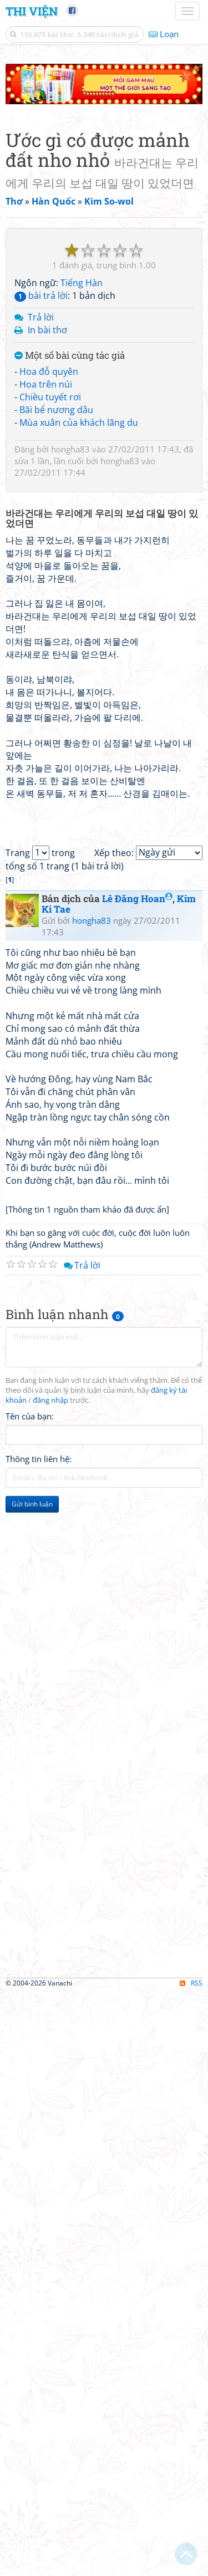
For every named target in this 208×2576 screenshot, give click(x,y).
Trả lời (41, 317)
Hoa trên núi (45, 384)
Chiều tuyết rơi (50, 397)
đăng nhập (50, 1400)
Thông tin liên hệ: (39, 1458)
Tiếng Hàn (81, 283)
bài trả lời (41, 295)
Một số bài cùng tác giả (69, 355)
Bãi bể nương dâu (56, 410)
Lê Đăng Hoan (137, 898)
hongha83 (70, 449)
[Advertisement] (104, 1628)
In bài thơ (47, 330)
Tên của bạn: (30, 1416)
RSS (191, 1983)
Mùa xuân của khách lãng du (78, 422)
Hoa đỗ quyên (48, 371)
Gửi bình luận (32, 1504)
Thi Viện (32, 11)
